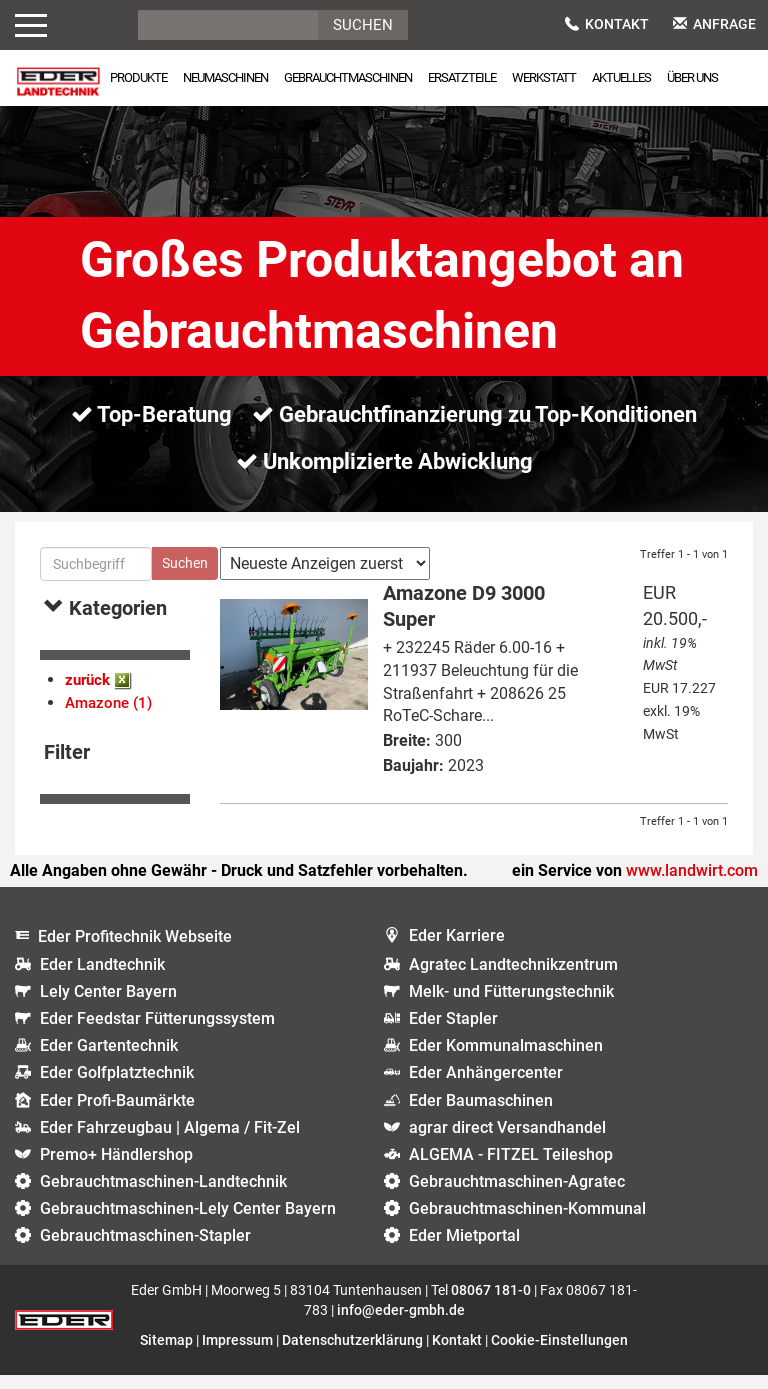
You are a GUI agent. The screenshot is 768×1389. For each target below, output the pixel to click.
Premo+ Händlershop (116, 1168)
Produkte (138, 77)
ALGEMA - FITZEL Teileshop (511, 1168)
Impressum (237, 1354)
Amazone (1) (108, 717)
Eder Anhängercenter (486, 1087)
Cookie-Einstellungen (559, 1354)
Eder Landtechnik (102, 978)
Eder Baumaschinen (481, 1114)
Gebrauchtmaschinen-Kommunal (527, 1222)
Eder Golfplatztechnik (117, 1087)
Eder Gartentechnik (109, 1059)
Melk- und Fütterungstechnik (511, 1005)
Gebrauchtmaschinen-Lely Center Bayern (188, 1222)
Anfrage (714, 24)
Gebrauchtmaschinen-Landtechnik (163, 1195)
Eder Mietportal (464, 1250)
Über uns (692, 77)
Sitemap (166, 1354)
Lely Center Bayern (108, 1005)
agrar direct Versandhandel (507, 1141)
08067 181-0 (491, 1304)
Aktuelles (621, 77)
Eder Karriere (457, 950)
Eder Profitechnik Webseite (135, 951)
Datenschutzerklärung (352, 1354)
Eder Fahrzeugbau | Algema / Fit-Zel (170, 1141)
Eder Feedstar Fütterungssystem (157, 1032)
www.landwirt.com (692, 884)
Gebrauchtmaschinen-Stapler (145, 1250)
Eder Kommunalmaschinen (506, 1059)
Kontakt (607, 24)
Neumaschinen (225, 77)
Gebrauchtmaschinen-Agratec (517, 1195)
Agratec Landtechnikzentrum (513, 978)
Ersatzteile (462, 77)
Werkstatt (544, 77)
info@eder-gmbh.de (401, 1324)
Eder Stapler (453, 1032)
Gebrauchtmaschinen (348, 77)
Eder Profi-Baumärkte (117, 1114)
